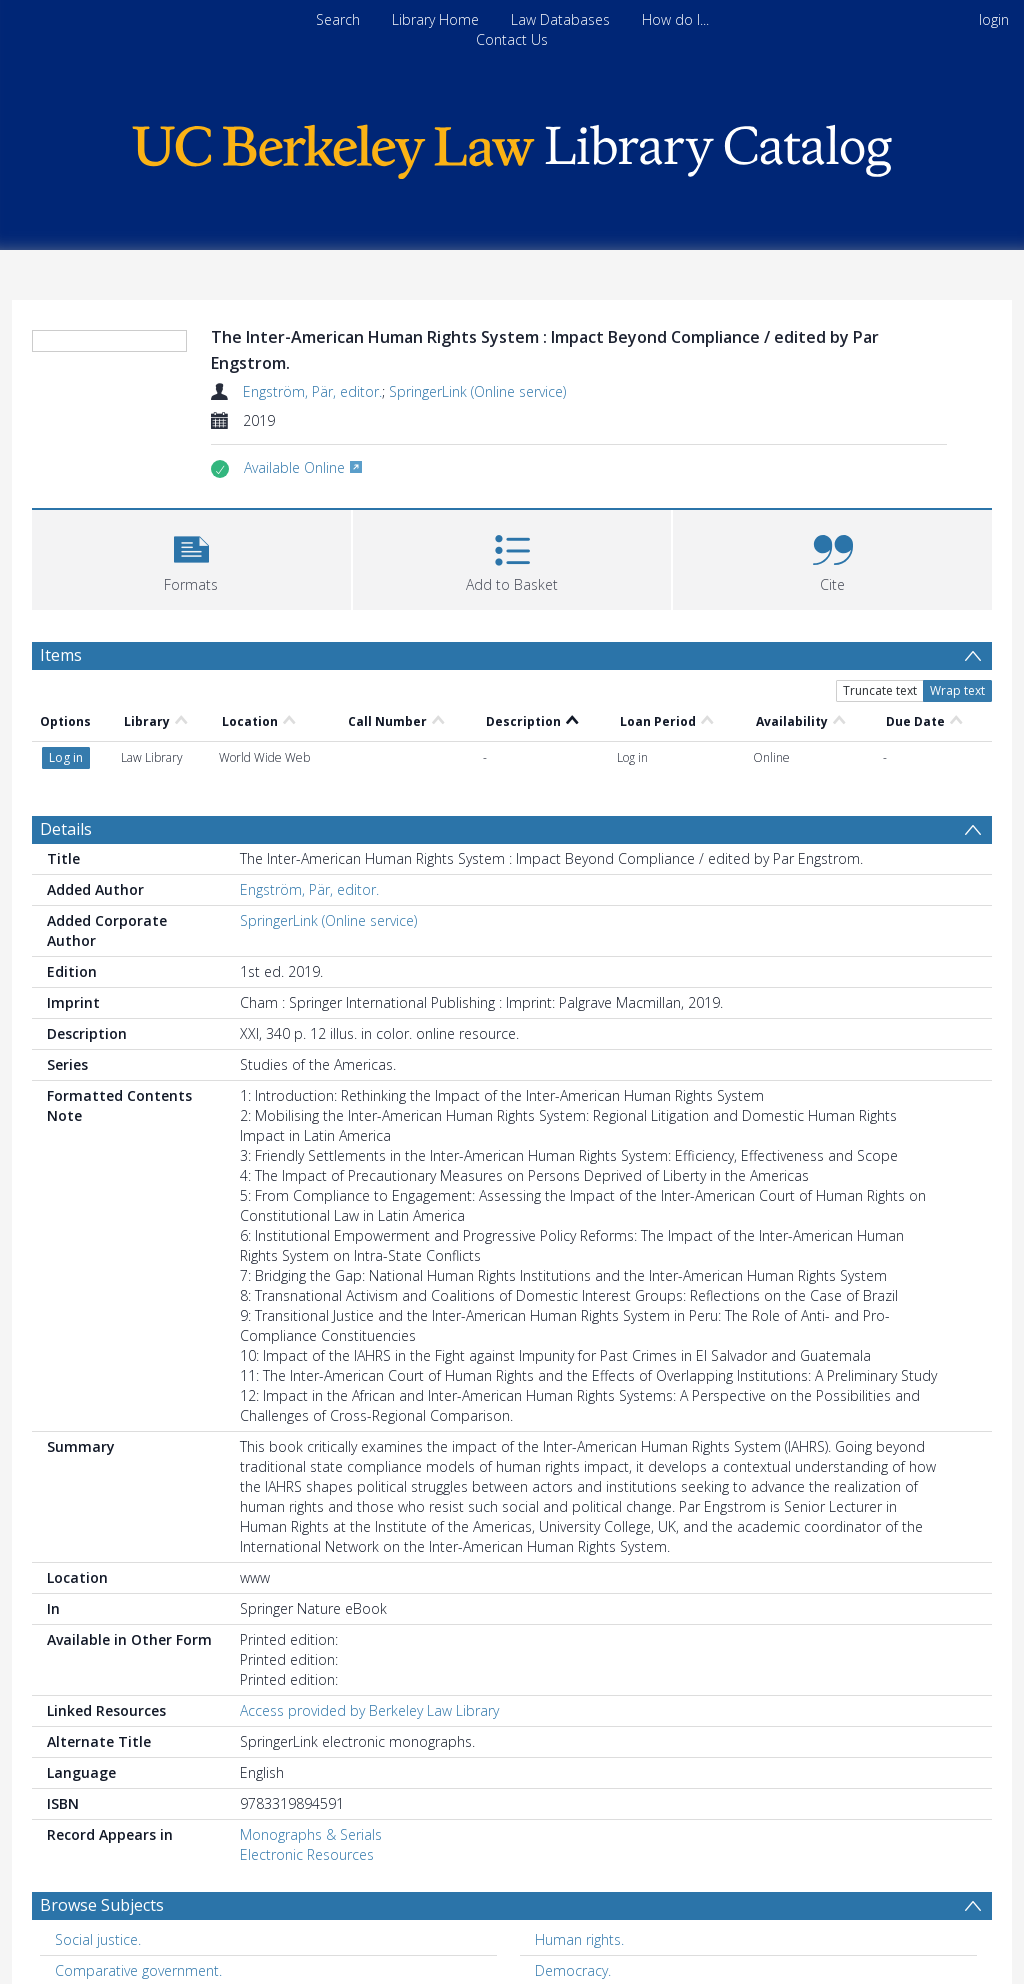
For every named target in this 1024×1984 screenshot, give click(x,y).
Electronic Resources (307, 1854)
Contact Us (512, 39)
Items (61, 655)
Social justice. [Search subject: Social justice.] (98, 1939)
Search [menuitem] (338, 19)
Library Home (435, 19)
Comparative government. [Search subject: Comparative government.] (138, 1970)
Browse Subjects (102, 1905)
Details (66, 829)
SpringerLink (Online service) (477, 391)
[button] (191, 557)
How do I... (675, 19)
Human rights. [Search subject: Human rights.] (579, 1939)
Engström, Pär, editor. (312, 391)
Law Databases (560, 19)
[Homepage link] (512, 146)
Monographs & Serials (311, 1834)
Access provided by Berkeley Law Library (369, 1710)
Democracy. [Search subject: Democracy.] (573, 1970)
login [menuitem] (994, 19)
